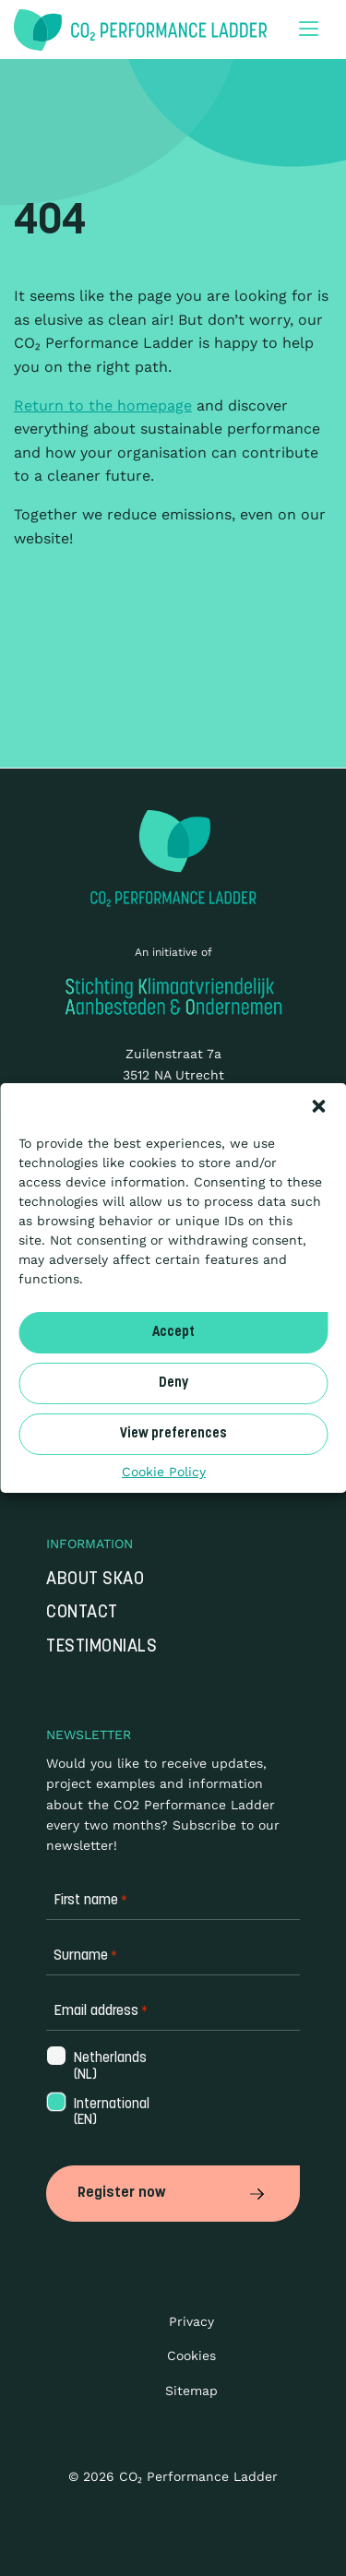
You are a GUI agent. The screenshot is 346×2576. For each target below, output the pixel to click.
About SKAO (95, 1580)
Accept (173, 1332)
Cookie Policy (164, 1471)
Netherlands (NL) (108, 2066)
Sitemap (191, 2390)
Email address (101, 2012)
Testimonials (101, 1647)
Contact (82, 1613)
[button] (318, 1106)
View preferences (173, 1433)
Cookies (191, 2355)
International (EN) (110, 2113)
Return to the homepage (103, 405)
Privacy (191, 2321)
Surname (85, 1956)
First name (90, 1901)
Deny (173, 1382)
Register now (173, 2193)
